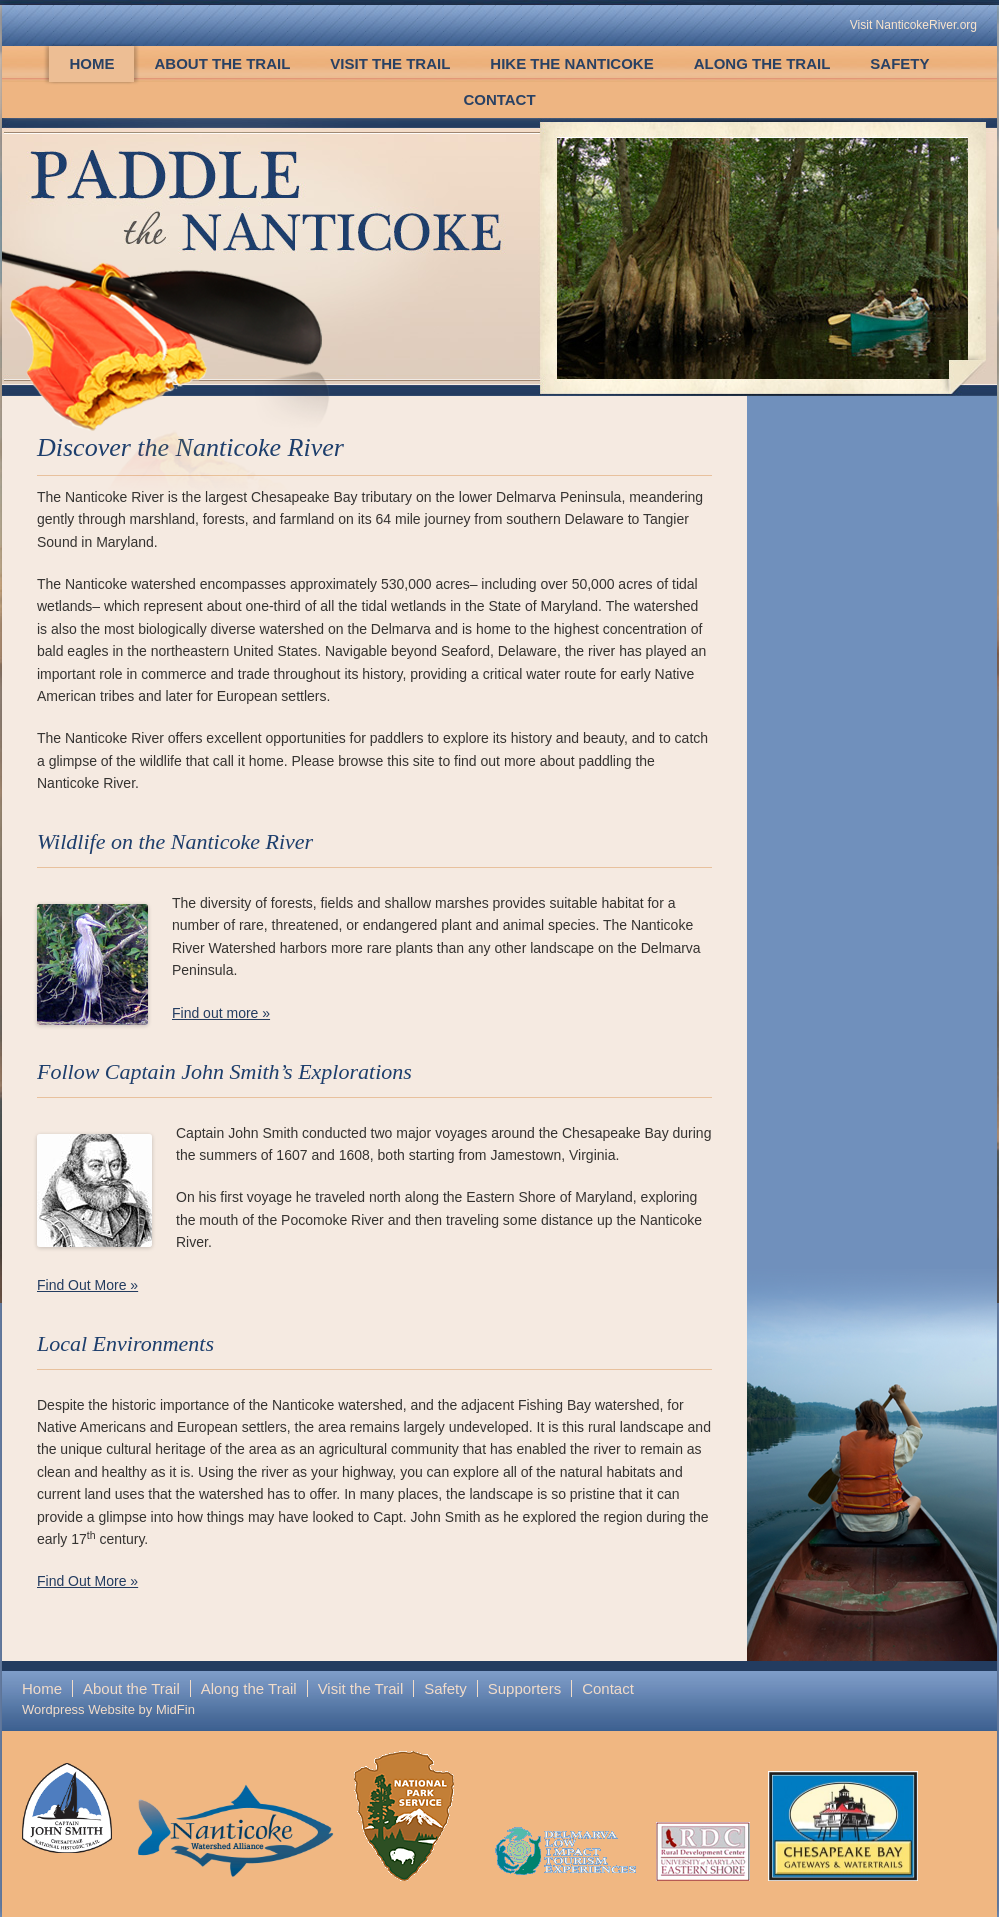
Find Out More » (87, 1285)
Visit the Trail (390, 63)
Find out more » (221, 1013)
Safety (899, 63)
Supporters (524, 1688)
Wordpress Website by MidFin (108, 1709)
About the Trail (222, 63)
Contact (499, 99)
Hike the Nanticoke (571, 63)
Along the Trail (762, 63)
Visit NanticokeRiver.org (913, 25)
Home (91, 63)
